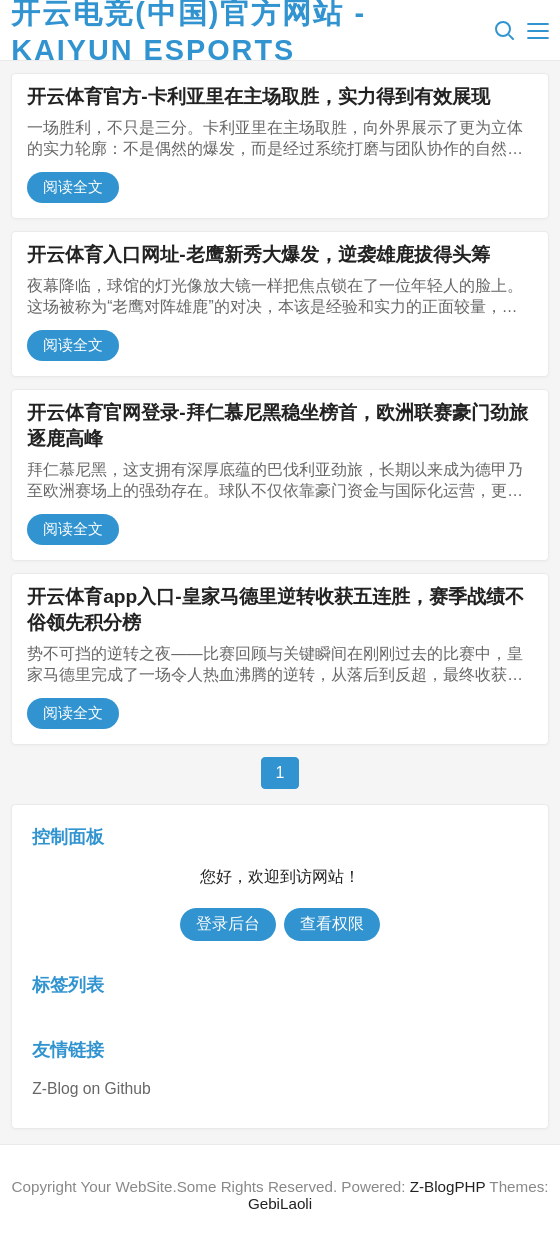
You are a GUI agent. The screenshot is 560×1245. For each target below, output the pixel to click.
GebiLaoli (280, 1203)
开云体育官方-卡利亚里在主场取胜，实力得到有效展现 (258, 96)
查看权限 (332, 923)
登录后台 (228, 923)
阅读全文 (73, 186)
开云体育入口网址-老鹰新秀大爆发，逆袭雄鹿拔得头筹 (258, 254)
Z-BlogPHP (448, 1186)
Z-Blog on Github (91, 1088)
